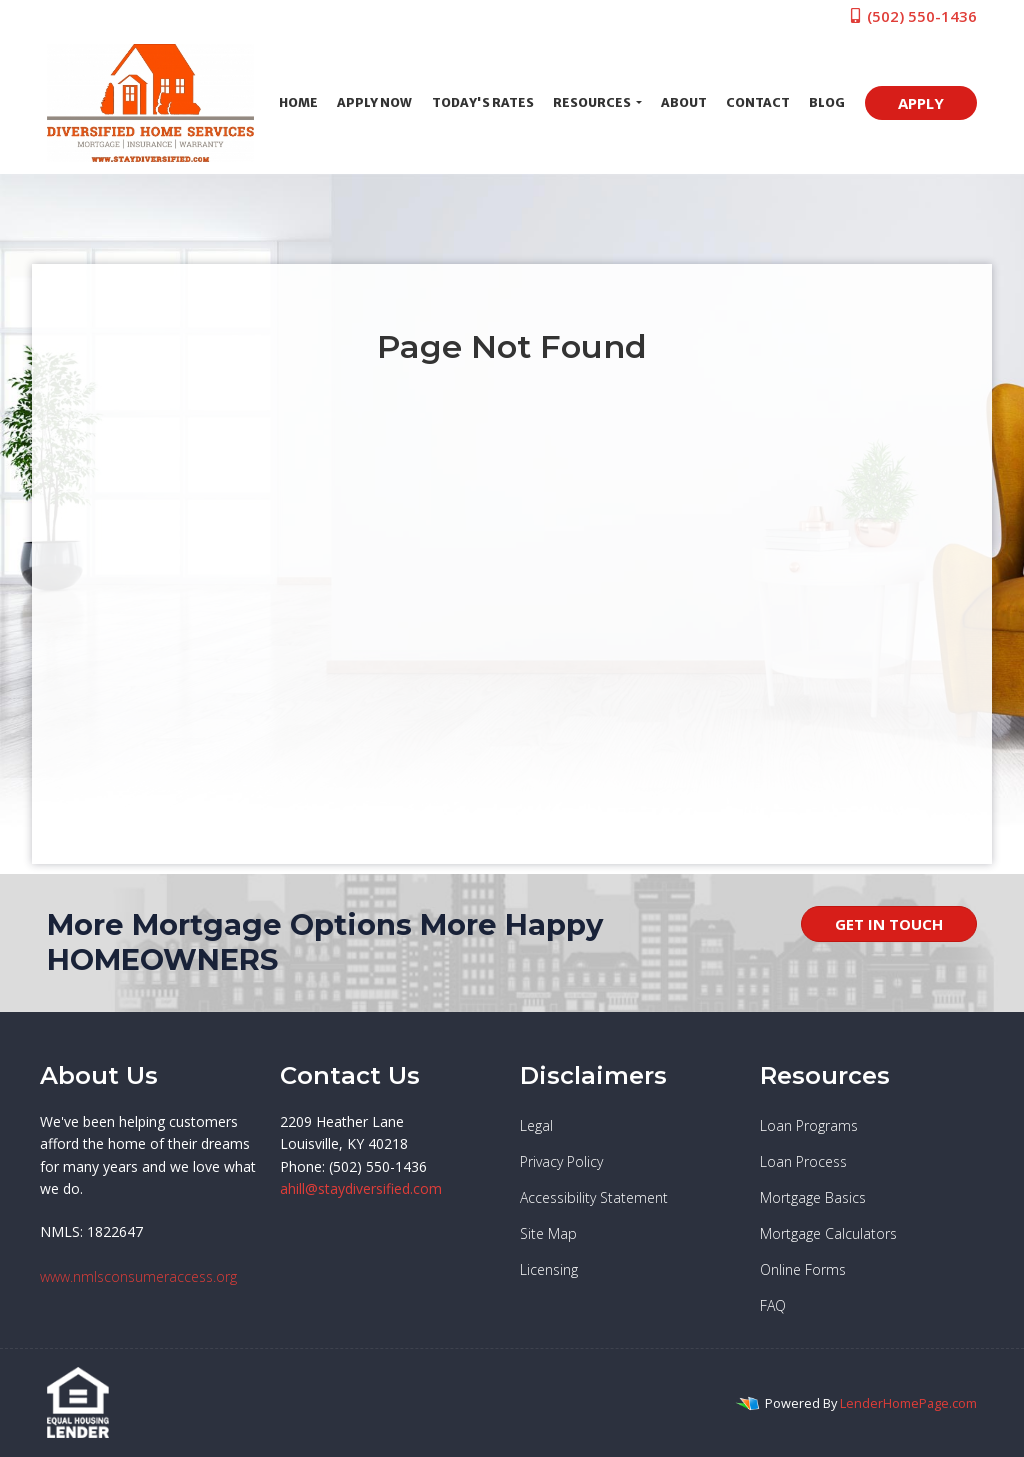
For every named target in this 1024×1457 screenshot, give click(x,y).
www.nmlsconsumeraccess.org (138, 1276)
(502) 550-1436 (912, 16)
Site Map (548, 1233)
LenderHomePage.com (908, 1403)
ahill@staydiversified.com (361, 1188)
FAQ (773, 1305)
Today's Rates (483, 102)
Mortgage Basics (813, 1197)
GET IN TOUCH (889, 924)
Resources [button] (593, 102)
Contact (758, 102)
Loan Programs (809, 1125)
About (684, 102)
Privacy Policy (561, 1161)
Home (298, 102)
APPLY (921, 103)
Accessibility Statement (594, 1197)
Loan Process (803, 1161)
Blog (827, 102)
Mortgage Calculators (828, 1233)
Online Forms (803, 1269)
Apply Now (374, 102)
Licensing (549, 1269)
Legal (536, 1125)
